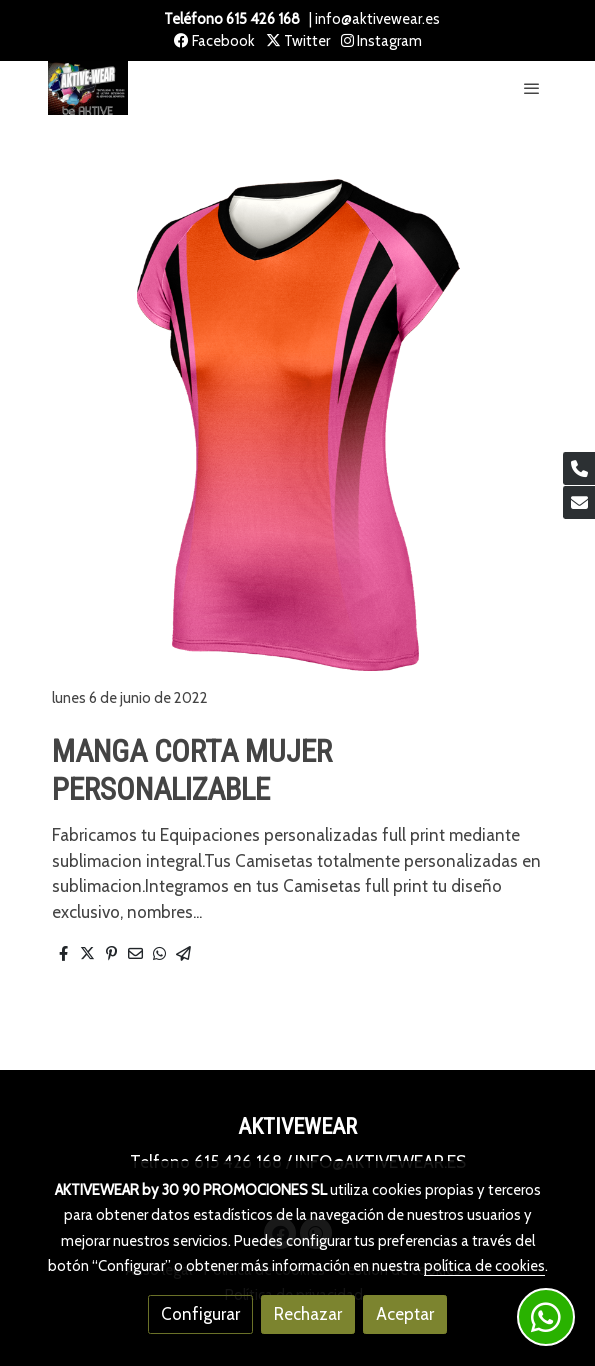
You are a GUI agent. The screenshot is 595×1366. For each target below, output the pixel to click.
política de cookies (484, 1266)
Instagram (381, 41)
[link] (88, 88)
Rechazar (308, 1314)
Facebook (214, 41)
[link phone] (579, 468)
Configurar (200, 1314)
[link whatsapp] (546, 1317)
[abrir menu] (532, 88)
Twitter (298, 41)
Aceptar (405, 1314)
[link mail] (579, 502)
